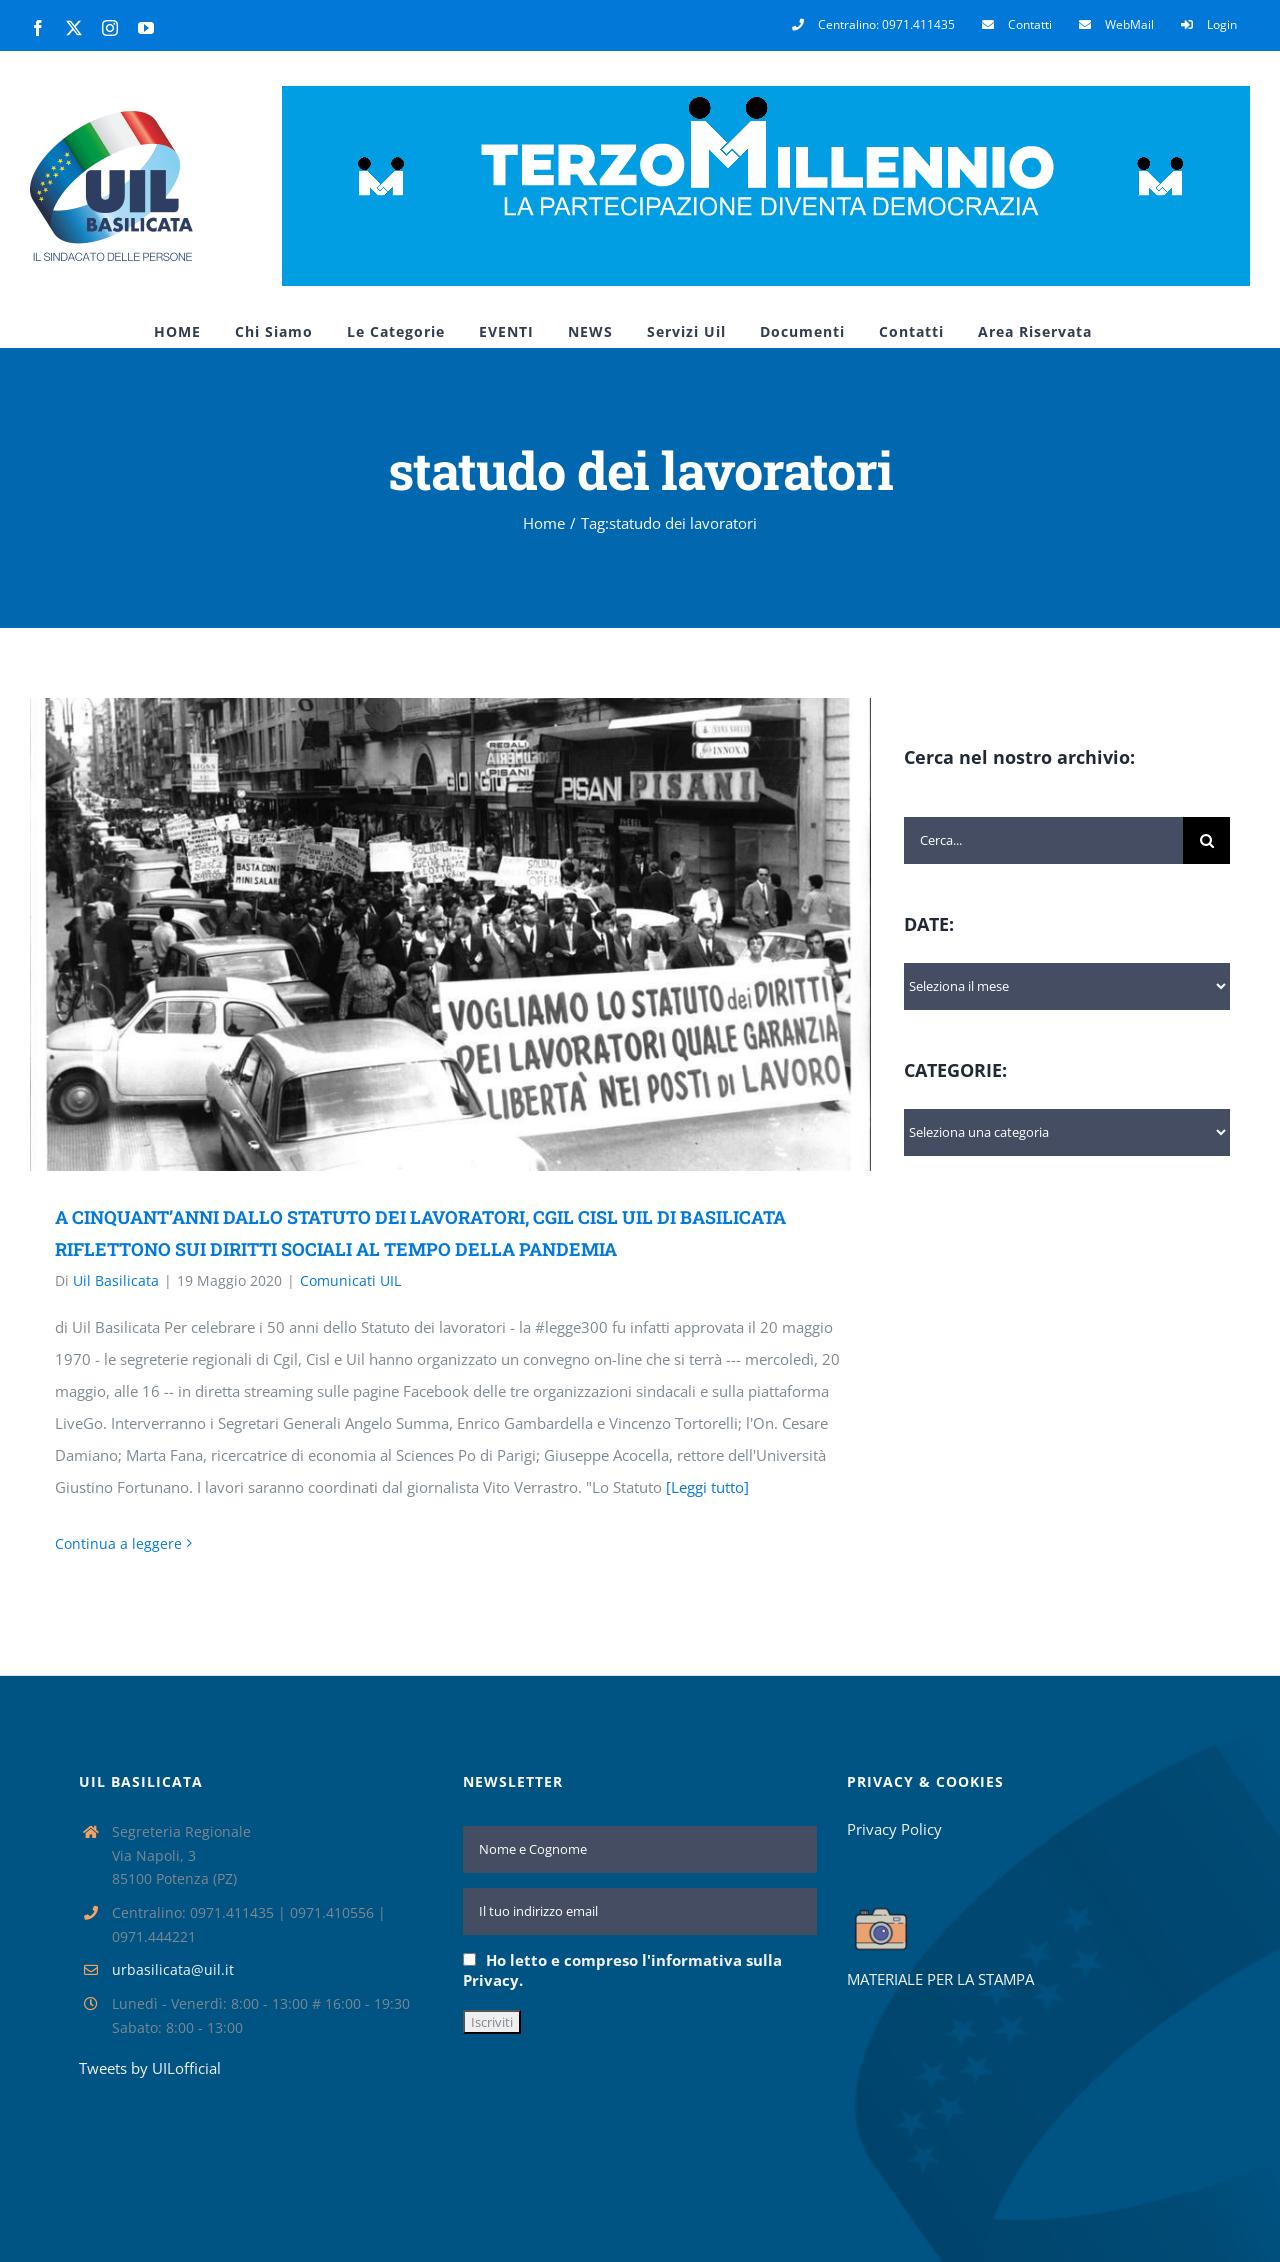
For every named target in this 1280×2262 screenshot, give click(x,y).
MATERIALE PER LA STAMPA (940, 1979)
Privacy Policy (894, 1829)
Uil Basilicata (116, 1280)
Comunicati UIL (350, 1280)
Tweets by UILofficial (150, 2068)
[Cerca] (1206, 840)
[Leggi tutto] (707, 1487)
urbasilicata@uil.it (173, 1969)
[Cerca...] (1043, 840)
